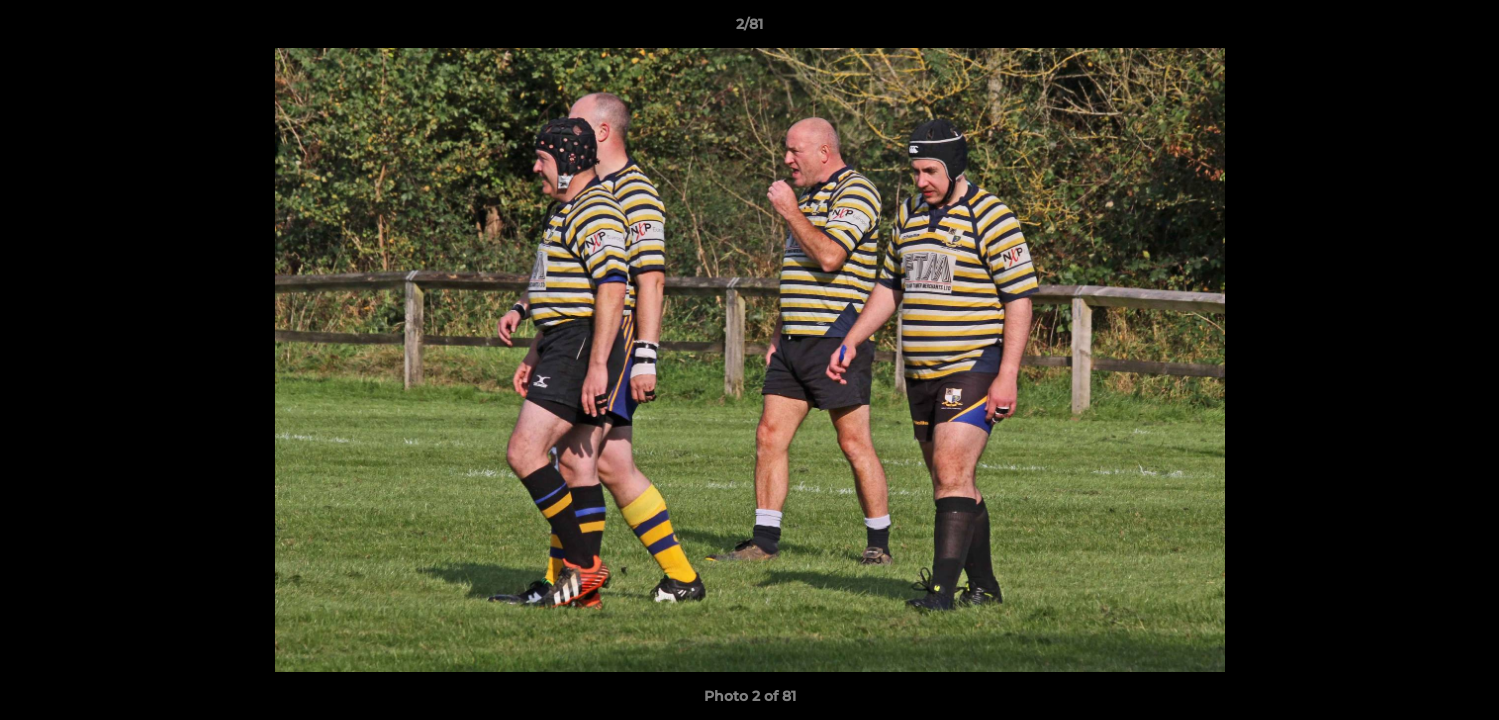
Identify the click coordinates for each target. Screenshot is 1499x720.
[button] (1463, 29)
